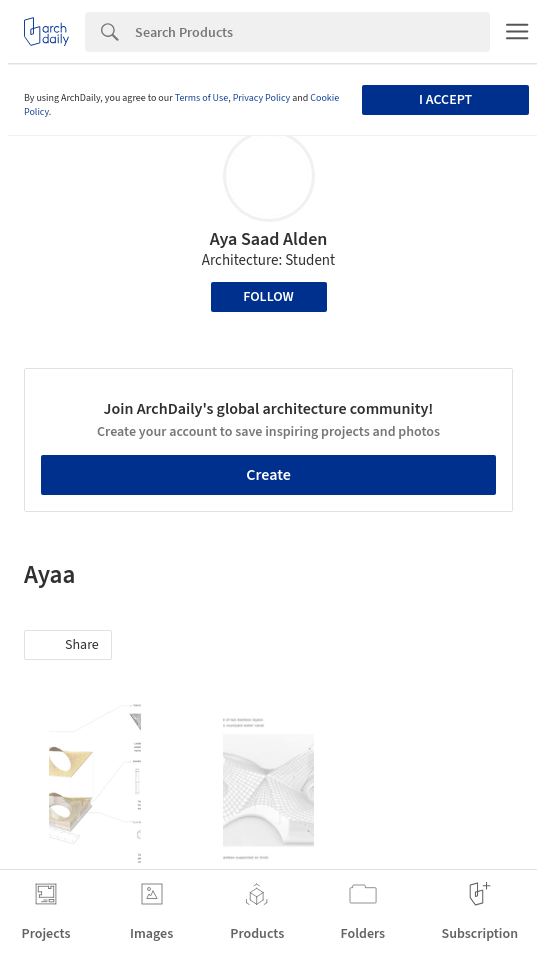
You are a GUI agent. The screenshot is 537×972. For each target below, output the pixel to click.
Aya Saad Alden (269, 239)
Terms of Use (202, 98)
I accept (445, 100)
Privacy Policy (262, 98)
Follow (268, 297)
